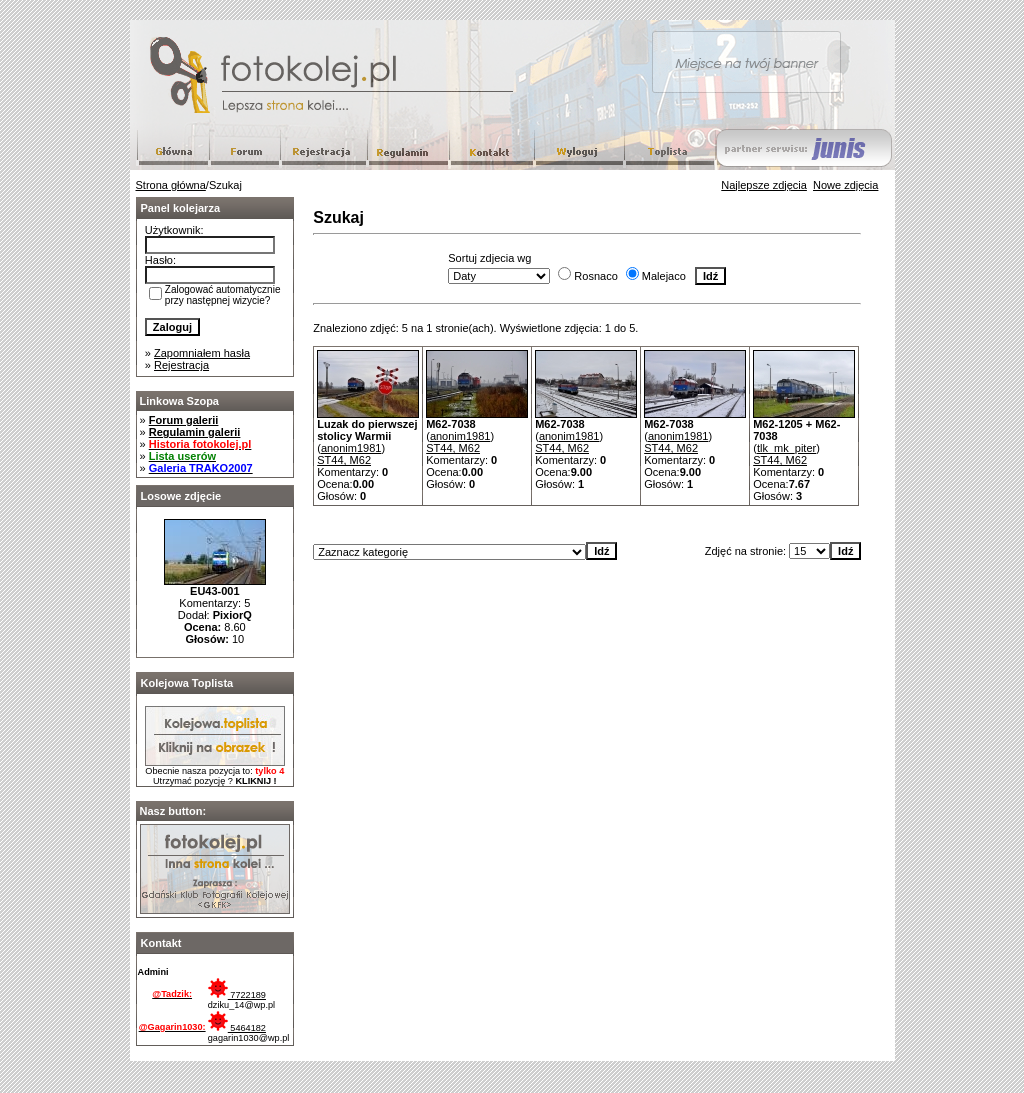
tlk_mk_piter (786, 448)
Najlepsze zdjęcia (764, 185)
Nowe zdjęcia (845, 185)
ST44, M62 (344, 460)
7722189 (237, 995)
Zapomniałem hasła (202, 353)
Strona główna (171, 185)
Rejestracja (181, 365)
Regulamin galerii (195, 432)
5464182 (237, 1028)
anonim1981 (351, 448)
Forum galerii (184, 420)
